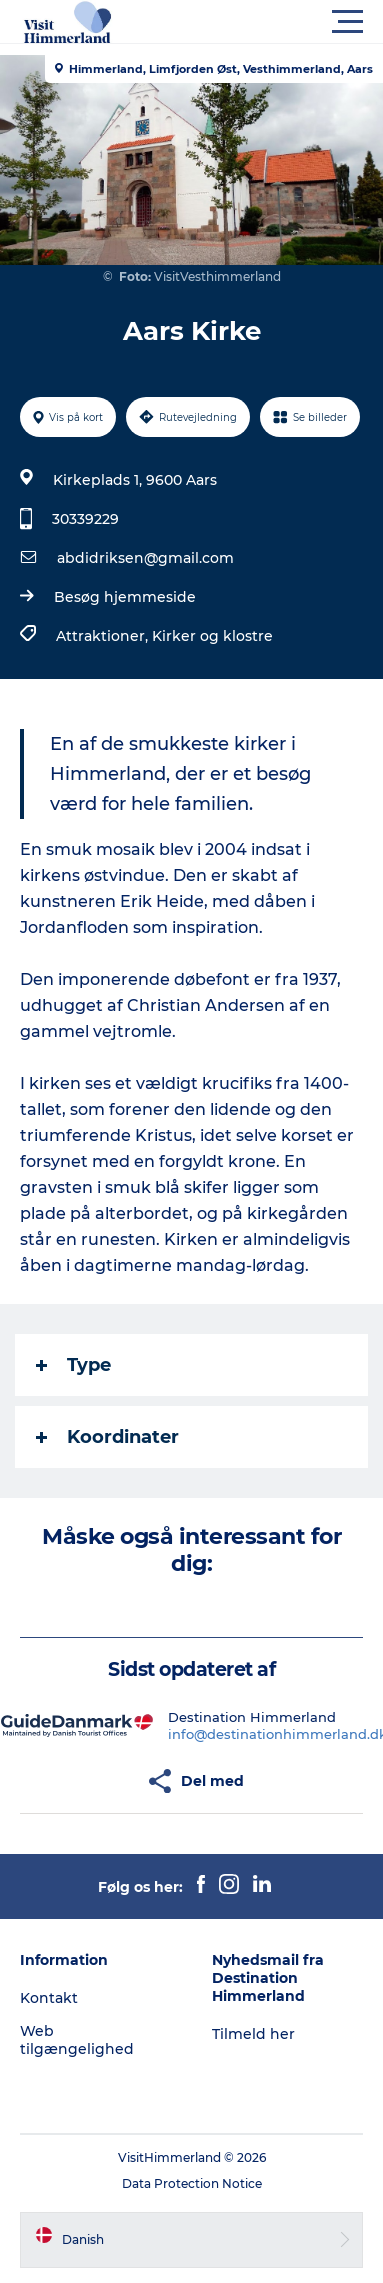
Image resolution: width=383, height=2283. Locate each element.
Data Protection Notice (192, 2183)
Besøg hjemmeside (125, 597)
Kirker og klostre (212, 636)
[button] (281, 22)
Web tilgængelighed (77, 2040)
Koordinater (107, 1437)
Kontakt (49, 1998)
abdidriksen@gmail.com (145, 558)
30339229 (85, 519)
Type (73, 1365)
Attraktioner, (104, 636)
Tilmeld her (253, 2034)
